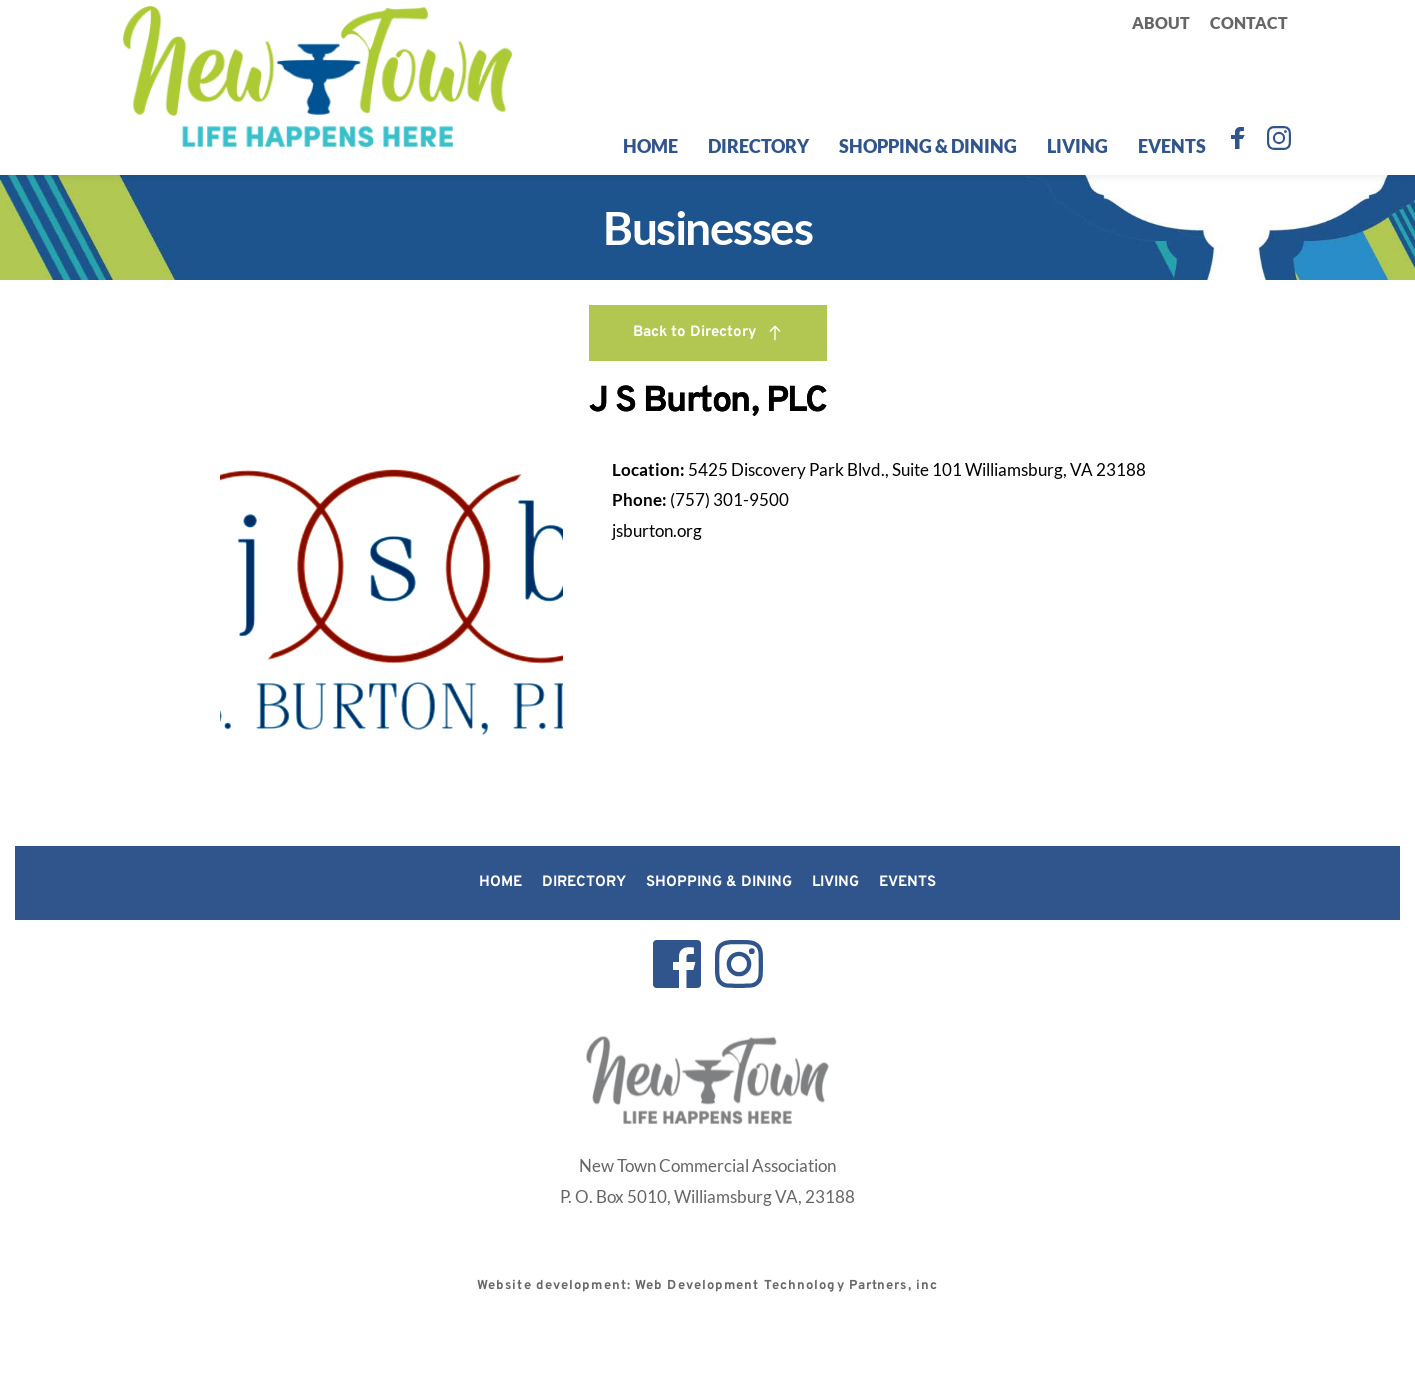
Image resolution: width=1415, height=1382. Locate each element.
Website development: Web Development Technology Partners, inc (707, 1286)
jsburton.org (657, 530)
